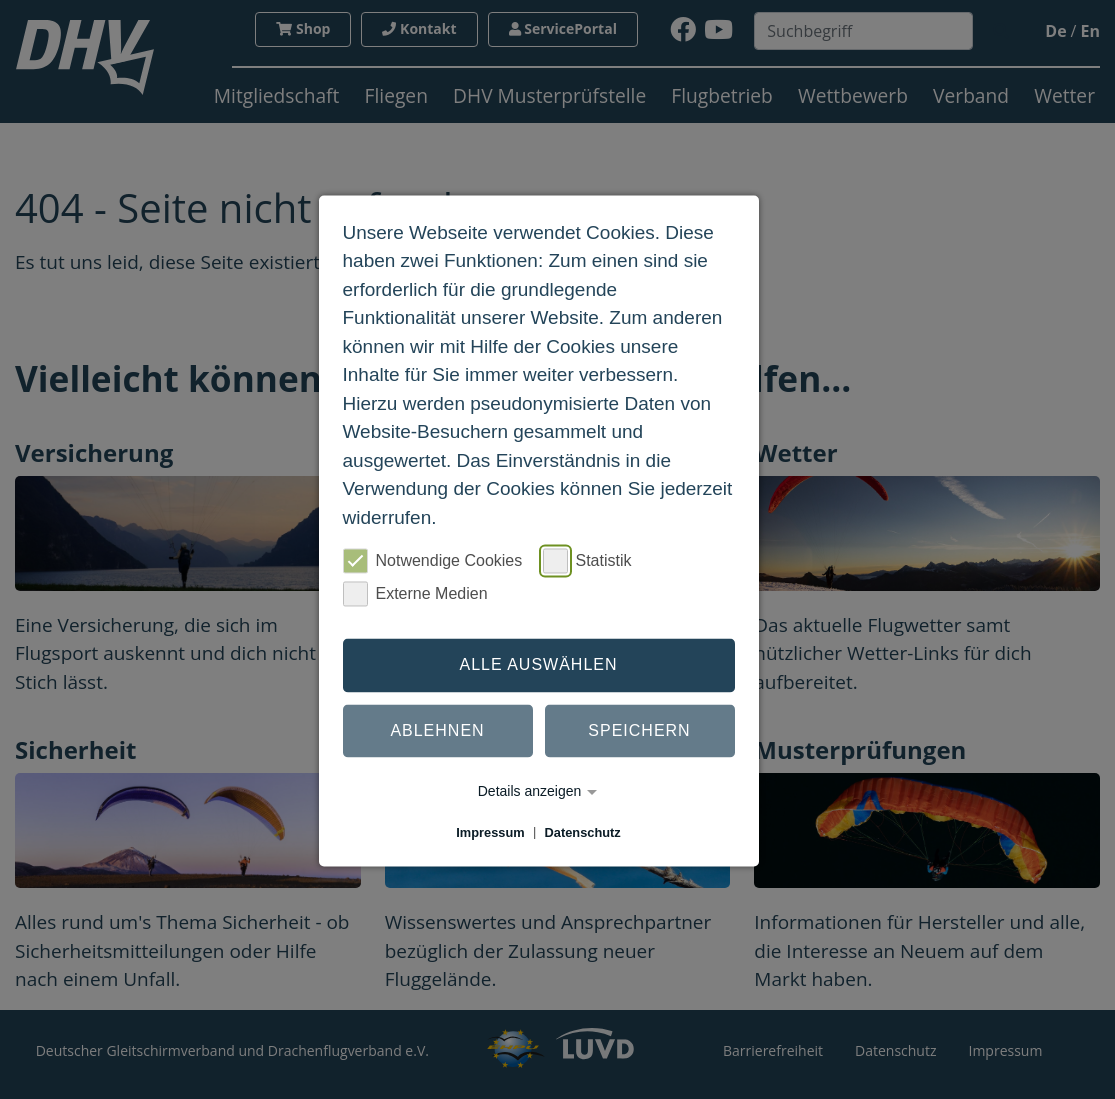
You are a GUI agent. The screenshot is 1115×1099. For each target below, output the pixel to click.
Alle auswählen (538, 664)
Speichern (639, 730)
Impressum (490, 832)
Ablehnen (437, 730)
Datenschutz (583, 832)
